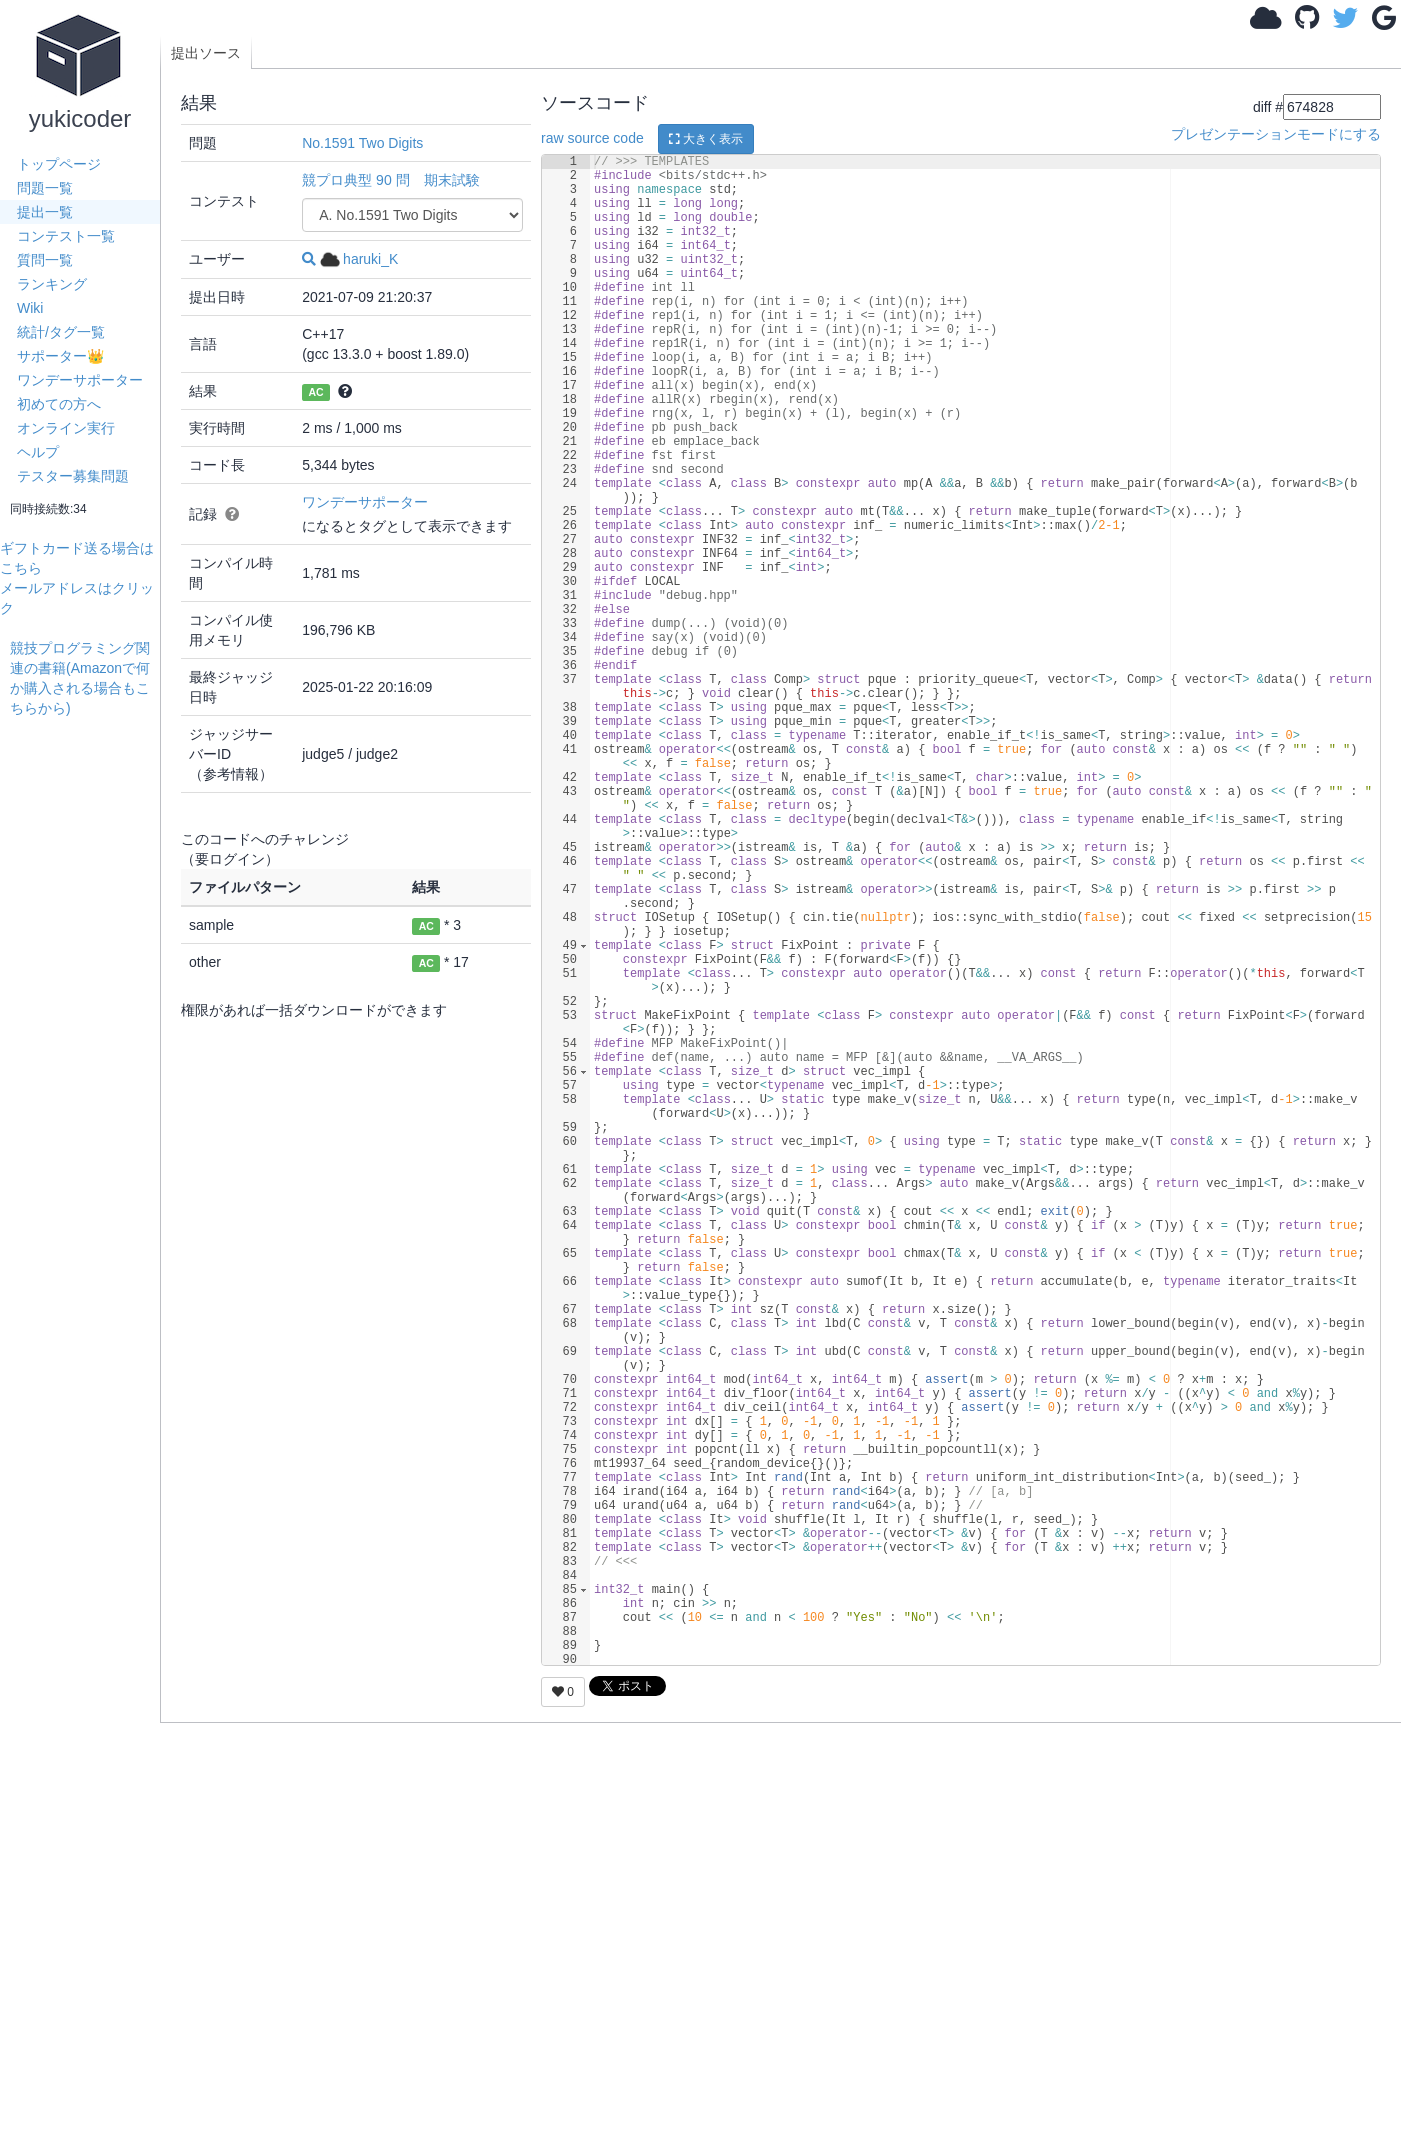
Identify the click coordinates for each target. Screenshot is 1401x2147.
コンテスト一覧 (66, 236)
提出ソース (206, 53)
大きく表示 (706, 139)
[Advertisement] (85, 1018)
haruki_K (359, 259)
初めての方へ (59, 404)
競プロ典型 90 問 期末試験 (390, 180)
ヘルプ (38, 452)
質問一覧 (45, 260)
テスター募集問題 (73, 476)
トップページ (59, 164)
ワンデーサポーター (80, 380)
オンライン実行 (66, 428)
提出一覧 (45, 212)
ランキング (52, 284)
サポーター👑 (60, 356)
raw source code (592, 138)
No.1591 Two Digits (362, 143)
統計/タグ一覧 (61, 332)
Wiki (30, 308)
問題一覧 (45, 188)
